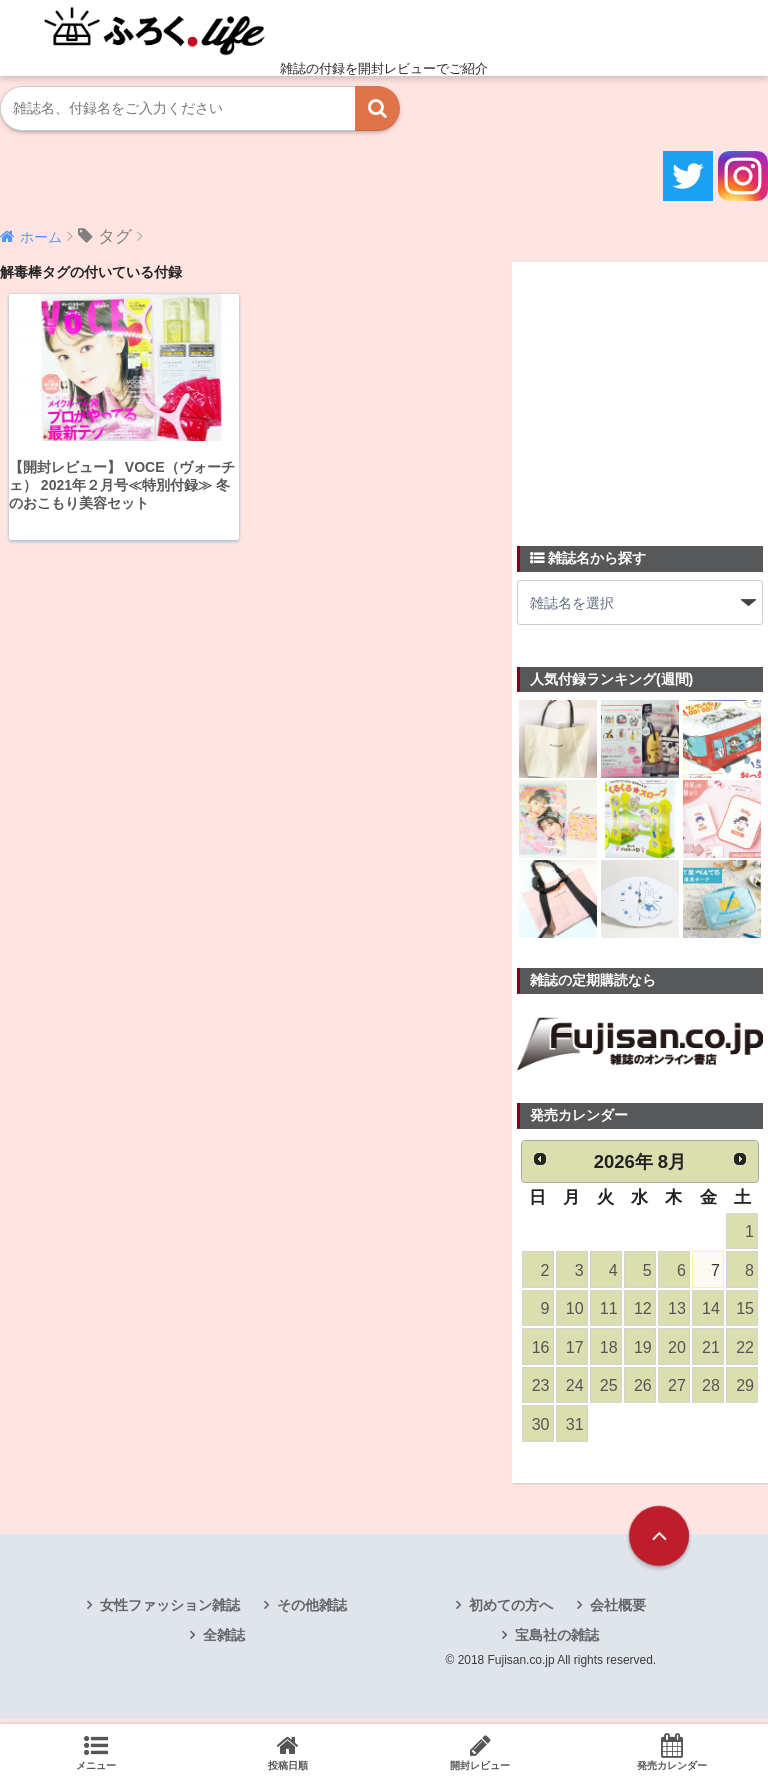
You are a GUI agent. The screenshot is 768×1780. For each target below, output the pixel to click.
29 (744, 1390)
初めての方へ (511, 1612)
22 (744, 1350)
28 (710, 1390)
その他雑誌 (312, 1612)
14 (710, 1311)
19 (642, 1350)
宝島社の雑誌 (557, 1642)
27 (676, 1390)
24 (574, 1390)
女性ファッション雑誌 (170, 1612)
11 (608, 1311)
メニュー (96, 1752)
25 (608, 1390)
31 (574, 1430)
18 (608, 1350)
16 (540, 1350)
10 (574, 1311)
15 (744, 1311)
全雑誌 (224, 1642)
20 (676, 1350)
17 (574, 1350)
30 (540, 1430)
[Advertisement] (642, 392)
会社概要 (618, 1612)
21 (710, 1350)
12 (642, 1311)
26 (642, 1390)
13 (676, 1311)
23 (540, 1390)
